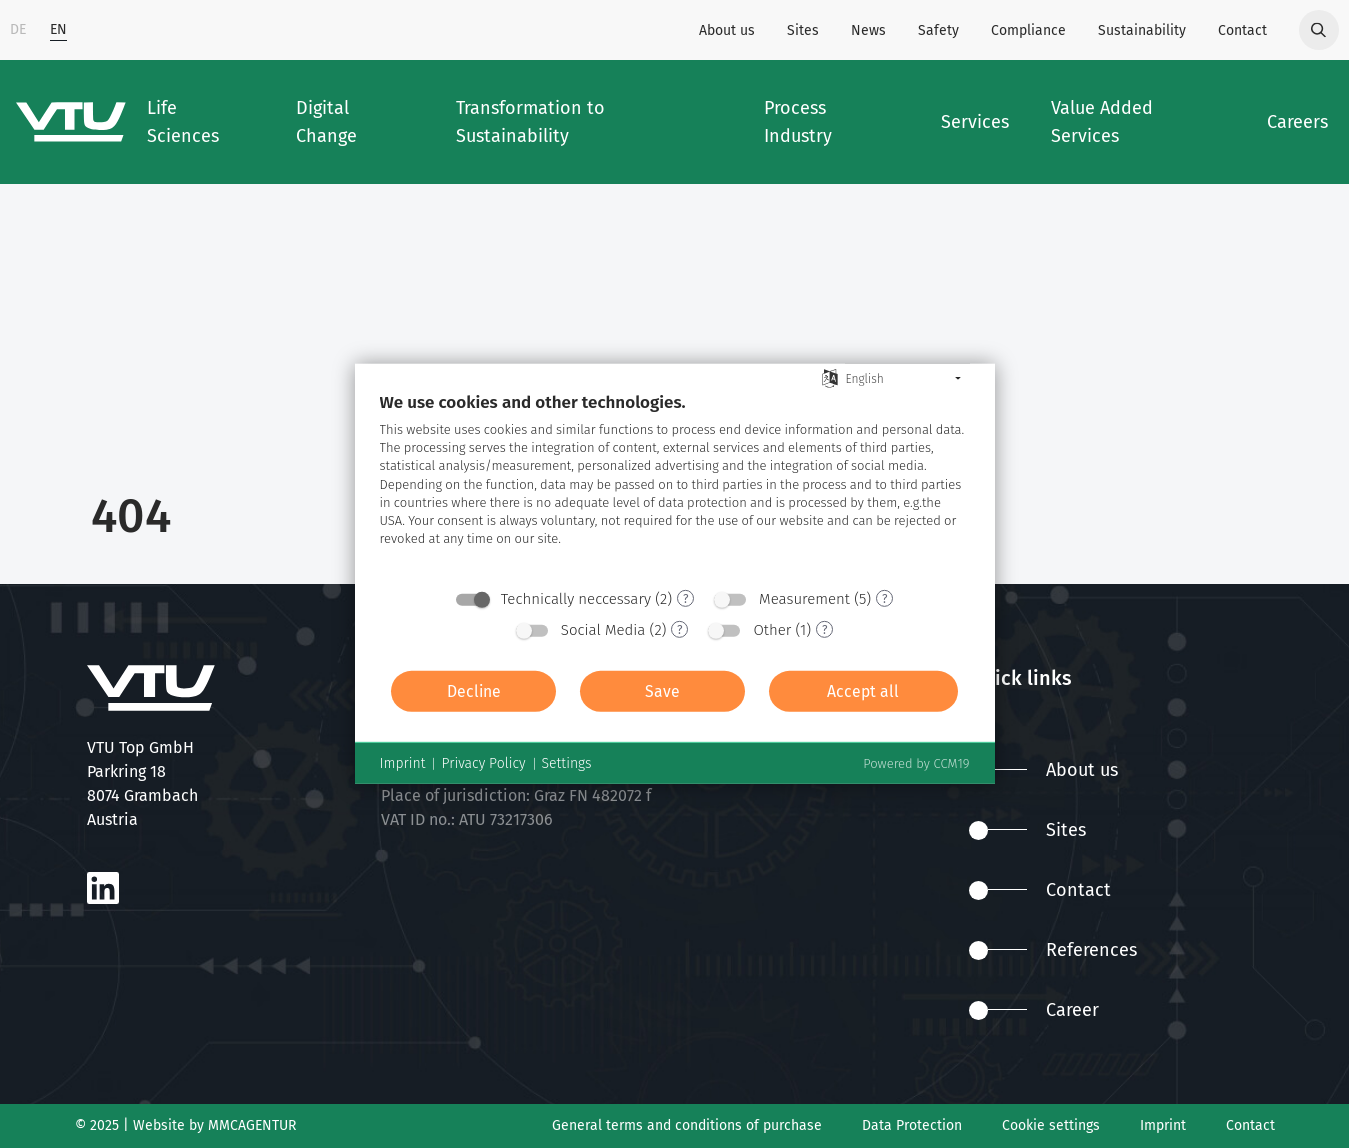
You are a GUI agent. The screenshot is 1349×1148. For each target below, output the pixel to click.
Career (1034, 1010)
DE (18, 29)
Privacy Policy (483, 763)
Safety (938, 30)
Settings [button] (567, 763)
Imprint (1163, 1125)
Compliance (1028, 30)
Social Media (603, 630)
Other (772, 630)
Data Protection (912, 1125)
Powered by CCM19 (916, 763)
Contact (1242, 30)
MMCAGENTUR (252, 1125)
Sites (803, 30)
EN (58, 29)
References (1053, 950)
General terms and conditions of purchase (687, 1125)
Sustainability (1142, 30)
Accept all (863, 691)
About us (727, 30)
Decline (474, 691)
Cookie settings (1051, 1125)
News (868, 30)
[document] (675, 484)
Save (662, 691)
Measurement (804, 599)
